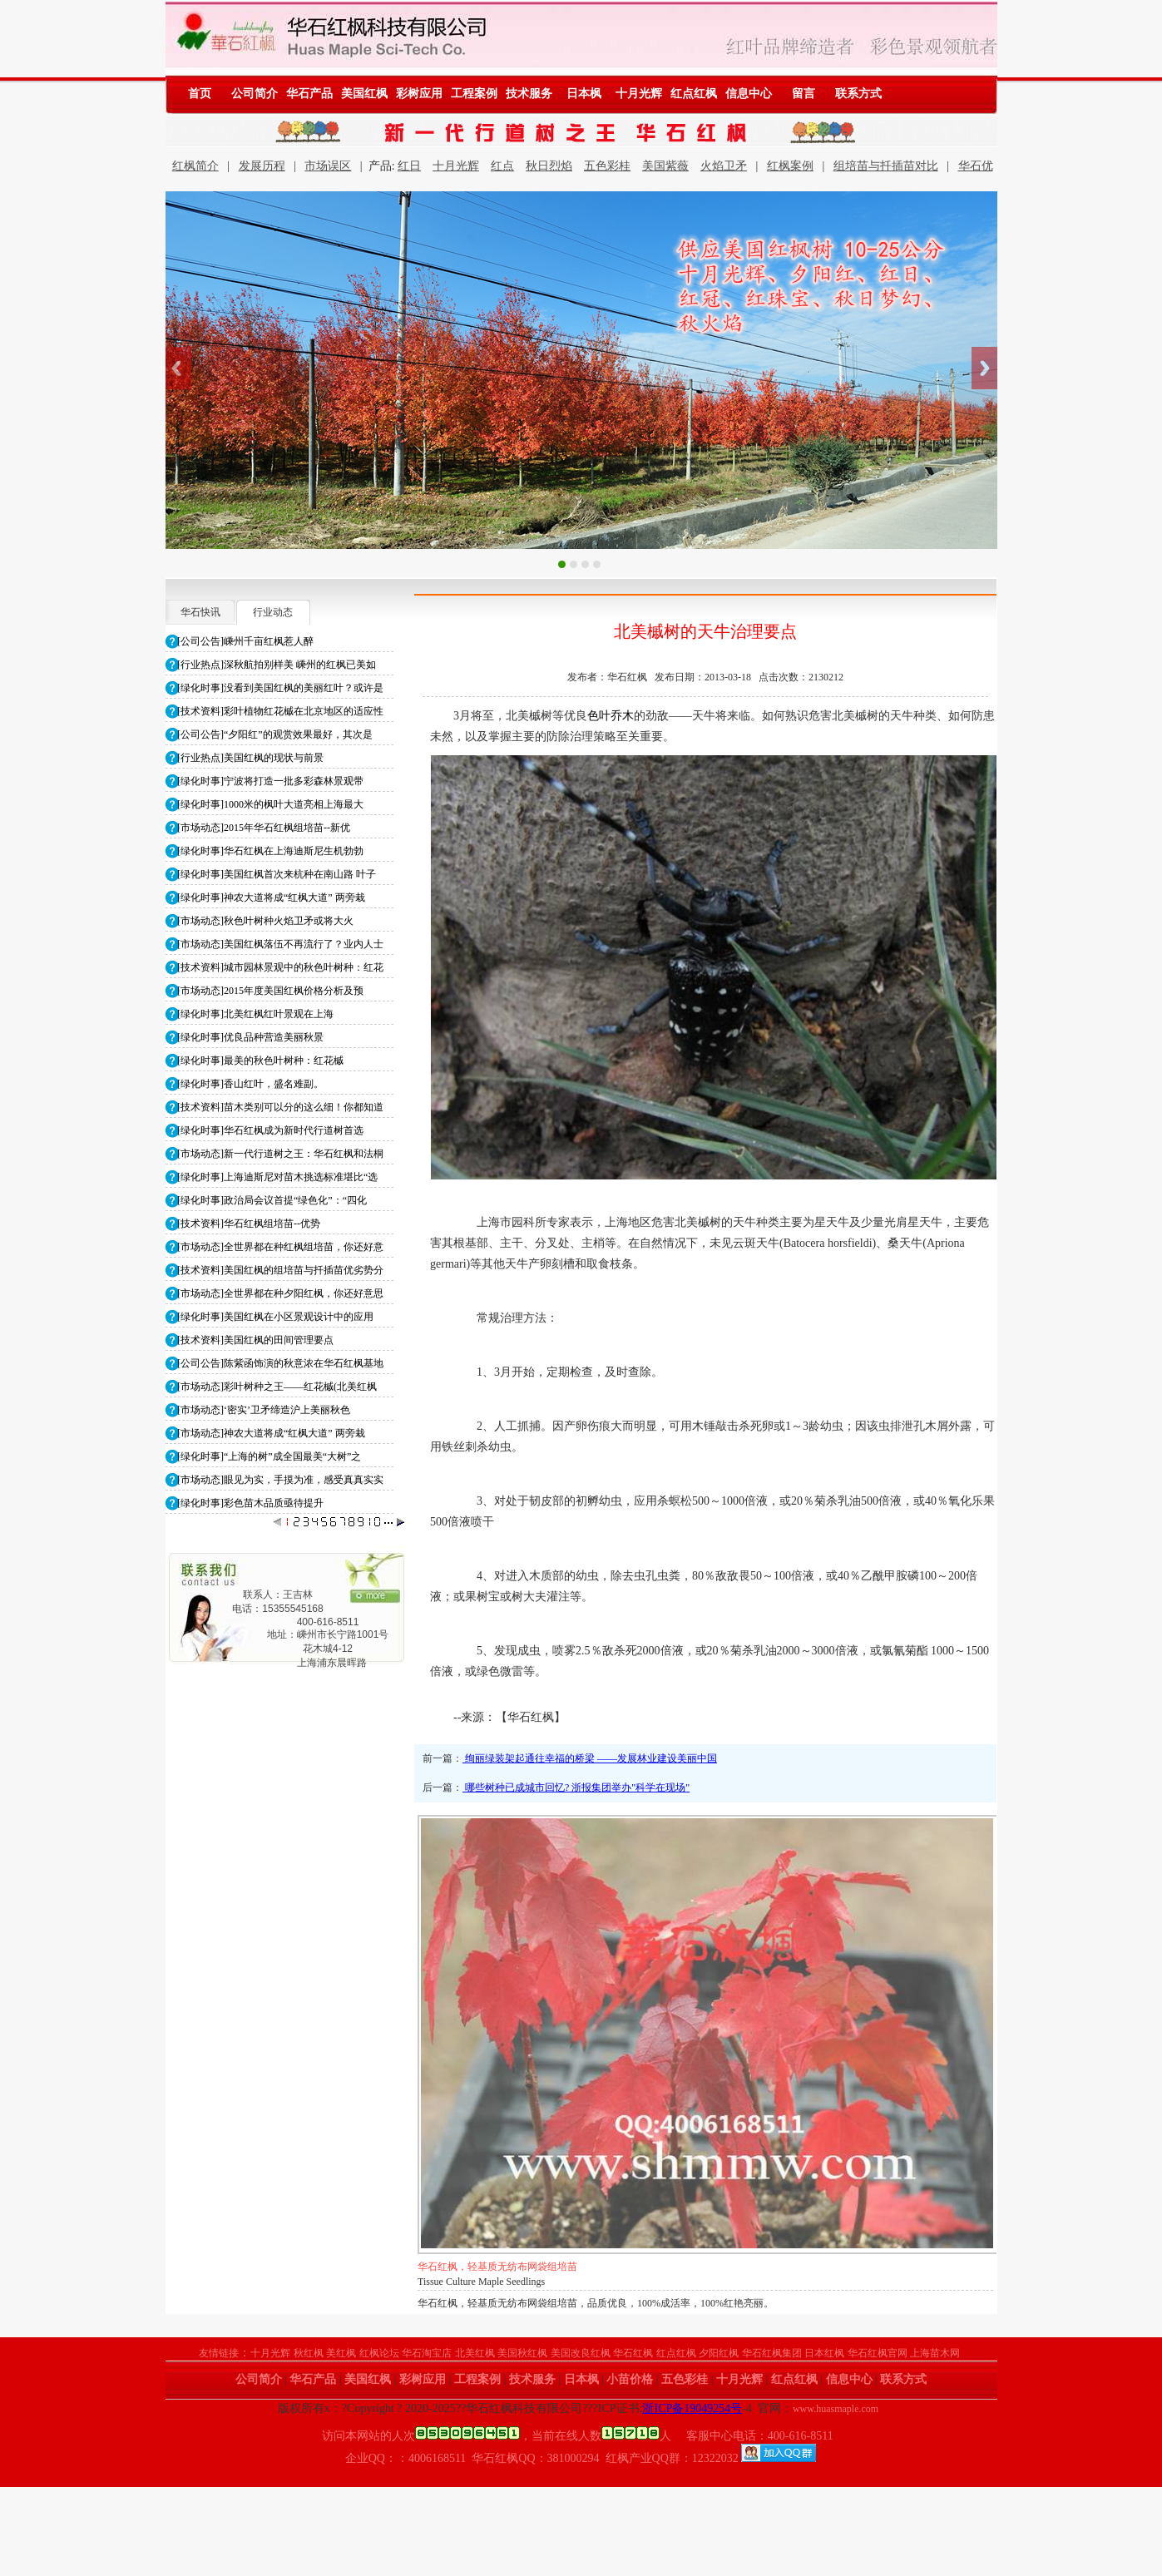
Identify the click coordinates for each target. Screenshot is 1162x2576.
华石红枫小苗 (447, 2266)
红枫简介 (195, 166)
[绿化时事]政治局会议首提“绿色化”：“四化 (272, 1200)
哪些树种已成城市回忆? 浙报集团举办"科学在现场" (576, 1787)
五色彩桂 (607, 166)
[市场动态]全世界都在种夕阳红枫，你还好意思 (280, 1293)
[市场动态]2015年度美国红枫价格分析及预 (270, 990)
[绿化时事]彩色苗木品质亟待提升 (250, 1503)
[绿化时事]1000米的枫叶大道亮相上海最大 (270, 804)
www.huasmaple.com (835, 2409)
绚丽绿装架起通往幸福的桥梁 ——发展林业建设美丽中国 (589, 1758)
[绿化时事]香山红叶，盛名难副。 (250, 1084)
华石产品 (309, 93)
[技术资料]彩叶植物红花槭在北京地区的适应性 (280, 711)
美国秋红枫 (522, 2353)
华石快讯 (200, 612)
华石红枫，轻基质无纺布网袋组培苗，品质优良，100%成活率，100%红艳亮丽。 (596, 2303)
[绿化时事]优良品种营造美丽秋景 (250, 1037)
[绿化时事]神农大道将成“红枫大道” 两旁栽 (271, 897)
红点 (502, 166)
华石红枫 (633, 2353)
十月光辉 (639, 93)
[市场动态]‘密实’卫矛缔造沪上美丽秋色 (263, 1410)
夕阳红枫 (719, 2353)
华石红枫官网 (877, 2353)
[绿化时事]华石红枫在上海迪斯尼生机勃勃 (270, 851)
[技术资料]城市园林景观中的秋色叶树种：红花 (280, 967)
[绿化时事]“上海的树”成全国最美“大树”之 (269, 1456)
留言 (803, 93)
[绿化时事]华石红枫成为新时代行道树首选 (270, 1130)
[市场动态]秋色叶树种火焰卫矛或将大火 (265, 921)
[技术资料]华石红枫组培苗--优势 (248, 1223)
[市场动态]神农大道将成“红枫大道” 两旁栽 (271, 1433)
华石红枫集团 (772, 2353)
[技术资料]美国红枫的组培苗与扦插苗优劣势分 (280, 1270)
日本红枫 (824, 2353)
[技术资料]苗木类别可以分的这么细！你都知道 (280, 1107)
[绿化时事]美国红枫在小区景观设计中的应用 (275, 1317)
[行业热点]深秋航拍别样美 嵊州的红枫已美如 (276, 664)
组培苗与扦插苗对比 (885, 166)
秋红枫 (309, 2353)
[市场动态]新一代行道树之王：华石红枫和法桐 (280, 1153)
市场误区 (327, 166)
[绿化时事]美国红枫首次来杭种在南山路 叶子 (276, 874)
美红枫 (341, 2353)
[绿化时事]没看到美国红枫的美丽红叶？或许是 (280, 688)
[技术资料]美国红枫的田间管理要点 (255, 1340)
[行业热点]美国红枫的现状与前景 (250, 758)
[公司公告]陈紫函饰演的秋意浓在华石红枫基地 (280, 1363)
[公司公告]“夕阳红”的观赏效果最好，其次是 (275, 734)
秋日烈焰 (549, 166)
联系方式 (858, 93)
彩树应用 (419, 93)
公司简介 (254, 93)
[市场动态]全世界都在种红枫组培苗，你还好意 (280, 1247)
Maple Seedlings (451, 2281)
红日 (409, 166)
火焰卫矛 (723, 166)
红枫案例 (790, 166)
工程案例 (474, 93)
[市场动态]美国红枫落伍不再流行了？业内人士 (280, 944)
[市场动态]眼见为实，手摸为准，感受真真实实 (280, 1480)
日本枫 (583, 93)
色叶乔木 (610, 716)
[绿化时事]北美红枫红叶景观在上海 (255, 1014)
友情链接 (219, 2353)
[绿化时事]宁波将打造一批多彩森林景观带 (270, 781)
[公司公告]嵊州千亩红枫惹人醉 (245, 641)
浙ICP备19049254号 (692, 2408)
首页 (199, 93)
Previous (178, 368)
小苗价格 (629, 2379)
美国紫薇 (665, 166)
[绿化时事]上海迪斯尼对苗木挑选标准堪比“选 (277, 1177)
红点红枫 (693, 93)
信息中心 (748, 93)
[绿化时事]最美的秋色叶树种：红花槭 (260, 1060)
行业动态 (273, 612)
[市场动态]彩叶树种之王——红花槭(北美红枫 (277, 1386)
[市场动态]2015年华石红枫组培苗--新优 (263, 827)
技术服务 (529, 93)
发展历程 (262, 166)
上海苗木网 (935, 2353)
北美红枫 (475, 2353)
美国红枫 (364, 93)
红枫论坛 (379, 2353)
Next (984, 368)
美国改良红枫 (581, 2353)
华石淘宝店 (427, 2353)
